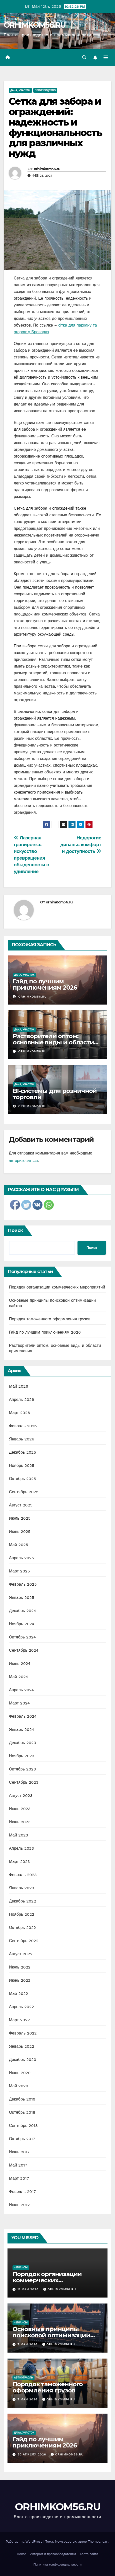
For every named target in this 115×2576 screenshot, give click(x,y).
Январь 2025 (21, 1597)
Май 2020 (18, 2086)
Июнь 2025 (19, 1531)
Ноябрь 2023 (21, 1756)
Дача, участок (20, 90)
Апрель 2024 (21, 1690)
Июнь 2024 (19, 1663)
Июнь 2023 (19, 1822)
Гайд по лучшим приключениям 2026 (45, 984)
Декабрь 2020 (22, 2059)
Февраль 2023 (23, 1874)
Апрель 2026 (21, 1399)
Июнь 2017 (19, 2152)
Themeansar (97, 2541)
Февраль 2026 (23, 1426)
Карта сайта (89, 2554)
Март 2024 (19, 1703)
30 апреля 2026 (32, 2454)
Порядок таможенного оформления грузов (49, 1319)
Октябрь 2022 (22, 1927)
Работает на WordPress (25, 2541)
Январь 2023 (21, 1888)
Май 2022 (18, 1993)
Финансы (21, 2267)
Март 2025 (19, 1571)
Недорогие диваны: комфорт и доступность (80, 844)
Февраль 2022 (23, 2033)
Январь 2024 (21, 1729)
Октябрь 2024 (22, 1637)
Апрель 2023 (21, 1848)
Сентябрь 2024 (23, 1650)
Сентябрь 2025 (23, 1492)
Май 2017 (18, 2165)
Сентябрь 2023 (23, 1782)
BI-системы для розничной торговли (55, 1094)
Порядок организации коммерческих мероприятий (57, 1287)
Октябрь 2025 (22, 1478)
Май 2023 (18, 1835)
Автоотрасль (23, 2377)
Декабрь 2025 (22, 1452)
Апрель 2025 (21, 1558)
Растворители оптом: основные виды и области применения (53, 1042)
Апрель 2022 (21, 2006)
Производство (45, 90)
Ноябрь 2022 (21, 1914)
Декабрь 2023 (22, 1742)
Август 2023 (20, 1795)
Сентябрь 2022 (23, 1940)
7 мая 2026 (28, 2344)
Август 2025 (20, 1505)
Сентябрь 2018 (23, 2125)
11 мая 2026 (29, 2289)
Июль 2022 (19, 1967)
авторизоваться (23, 1160)
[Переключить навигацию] (105, 57)
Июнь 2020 (20, 2072)
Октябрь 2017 (22, 2138)
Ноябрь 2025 (21, 1465)
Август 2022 (20, 1954)
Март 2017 (19, 2178)
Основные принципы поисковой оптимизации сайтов (51, 2335)
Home (21, 2554)
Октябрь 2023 (22, 1769)
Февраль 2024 (23, 1716)
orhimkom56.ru (47, 169)
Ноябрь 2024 (21, 1624)
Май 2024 (18, 1676)
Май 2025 (18, 1544)
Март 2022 (19, 2020)
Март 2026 (19, 1412)
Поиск (15, 1230)
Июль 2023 (19, 1808)
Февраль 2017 (22, 2191)
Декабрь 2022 (22, 1901)
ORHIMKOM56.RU (35, 25)
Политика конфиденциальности (58, 2564)
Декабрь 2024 (22, 1610)
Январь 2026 (21, 1439)
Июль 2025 (19, 1518)
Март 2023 (19, 1861)
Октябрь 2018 (22, 2112)
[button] (84, 57)
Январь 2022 (21, 2046)
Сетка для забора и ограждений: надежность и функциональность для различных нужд (55, 127)
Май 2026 (18, 1386)
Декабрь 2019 (22, 2099)
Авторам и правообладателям (53, 2554)
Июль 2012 (19, 2204)
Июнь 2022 (19, 1980)
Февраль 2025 (23, 1584)
